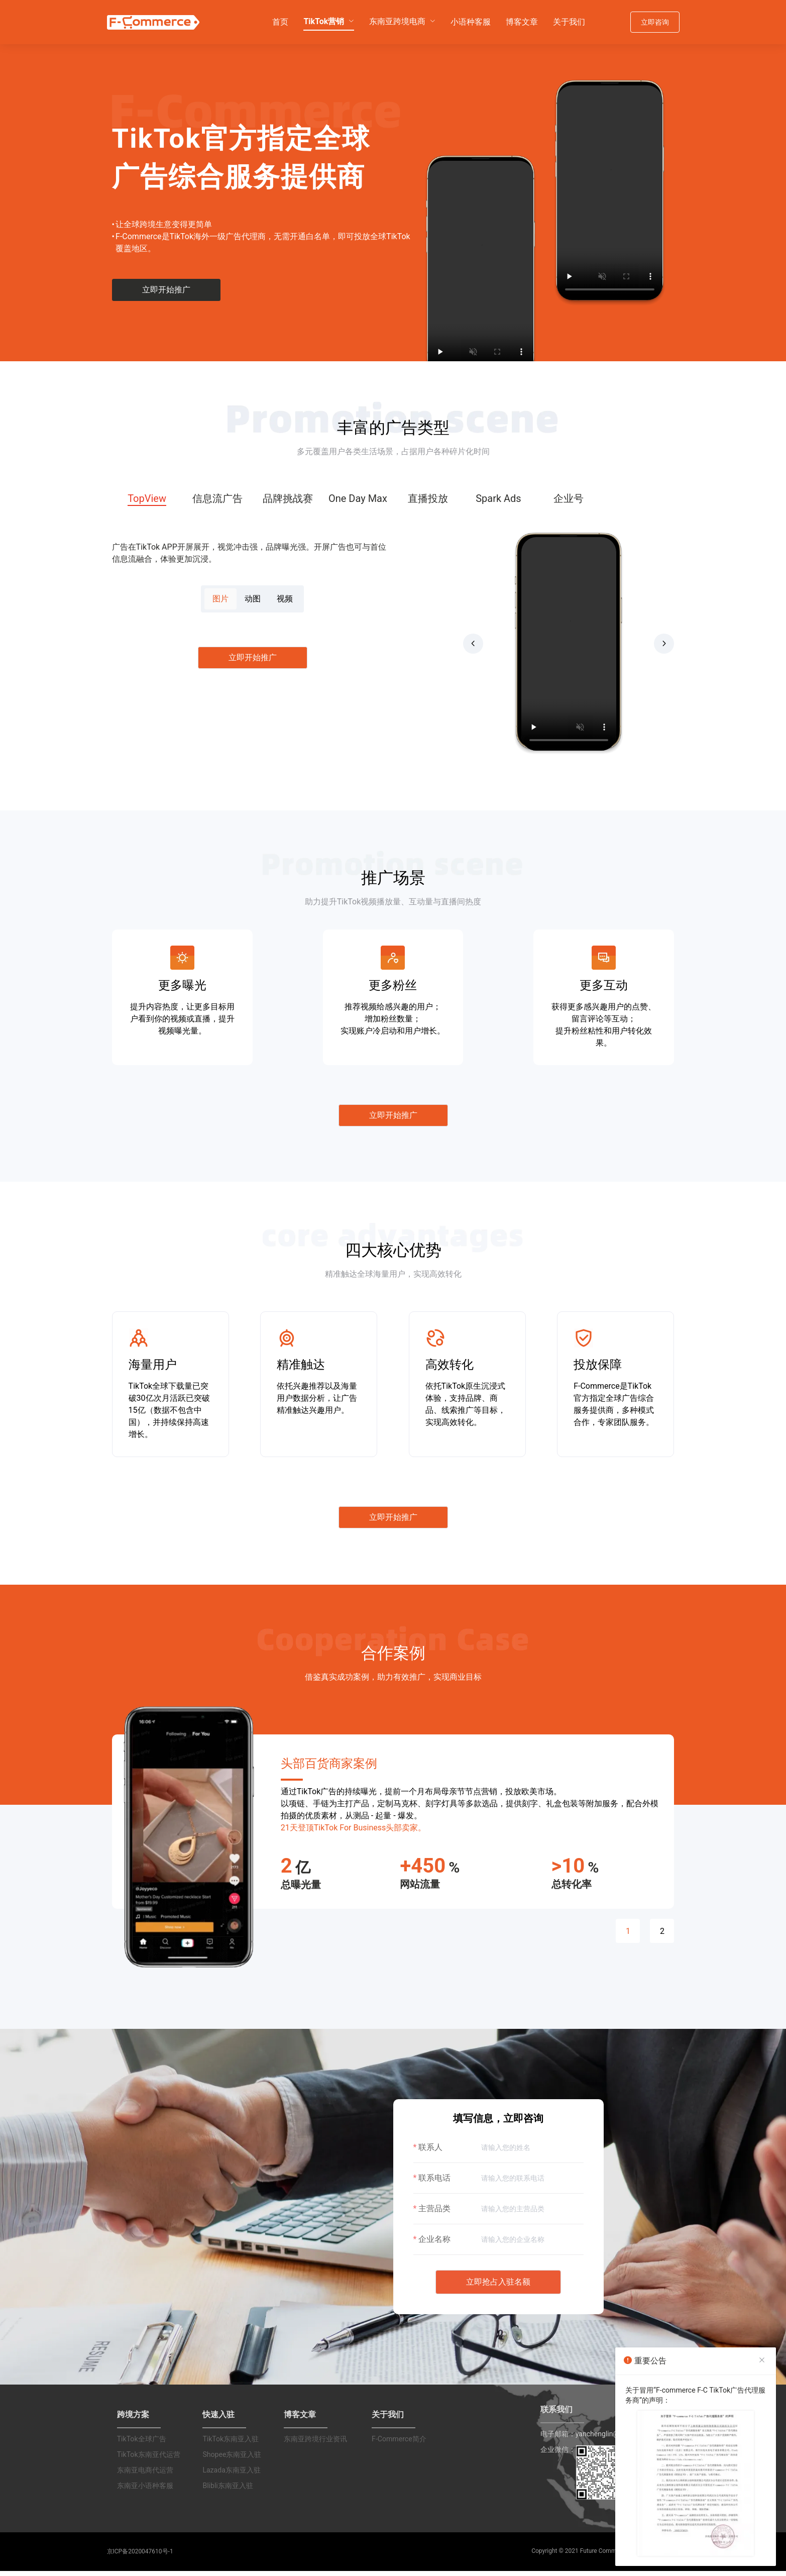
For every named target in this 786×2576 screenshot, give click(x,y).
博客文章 (522, 21)
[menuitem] (280, 22)
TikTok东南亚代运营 (148, 2463)
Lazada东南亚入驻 (231, 2479)
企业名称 (434, 2248)
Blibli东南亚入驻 (227, 2495)
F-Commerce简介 (399, 2448)
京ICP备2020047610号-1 (140, 2560)
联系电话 (434, 2187)
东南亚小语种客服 (145, 2495)
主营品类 (434, 2217)
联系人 (430, 2156)
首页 (280, 21)
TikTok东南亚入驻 (230, 2448)
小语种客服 (471, 21)
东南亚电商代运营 (145, 2479)
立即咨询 (655, 22)
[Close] (762, 2360)
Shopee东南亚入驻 (231, 2463)
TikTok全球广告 (141, 2448)
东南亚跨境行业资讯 (315, 2448)
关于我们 (569, 21)
